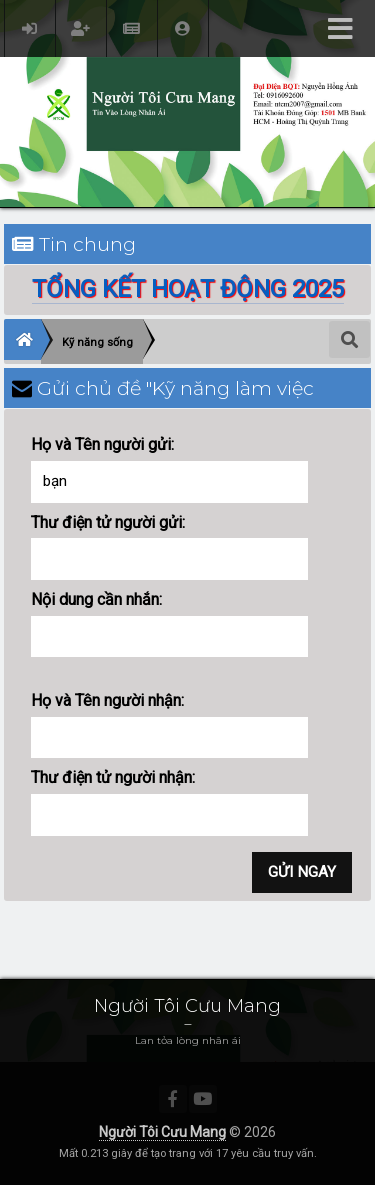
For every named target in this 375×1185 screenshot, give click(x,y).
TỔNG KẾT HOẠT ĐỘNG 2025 (188, 289)
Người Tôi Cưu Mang (162, 1132)
